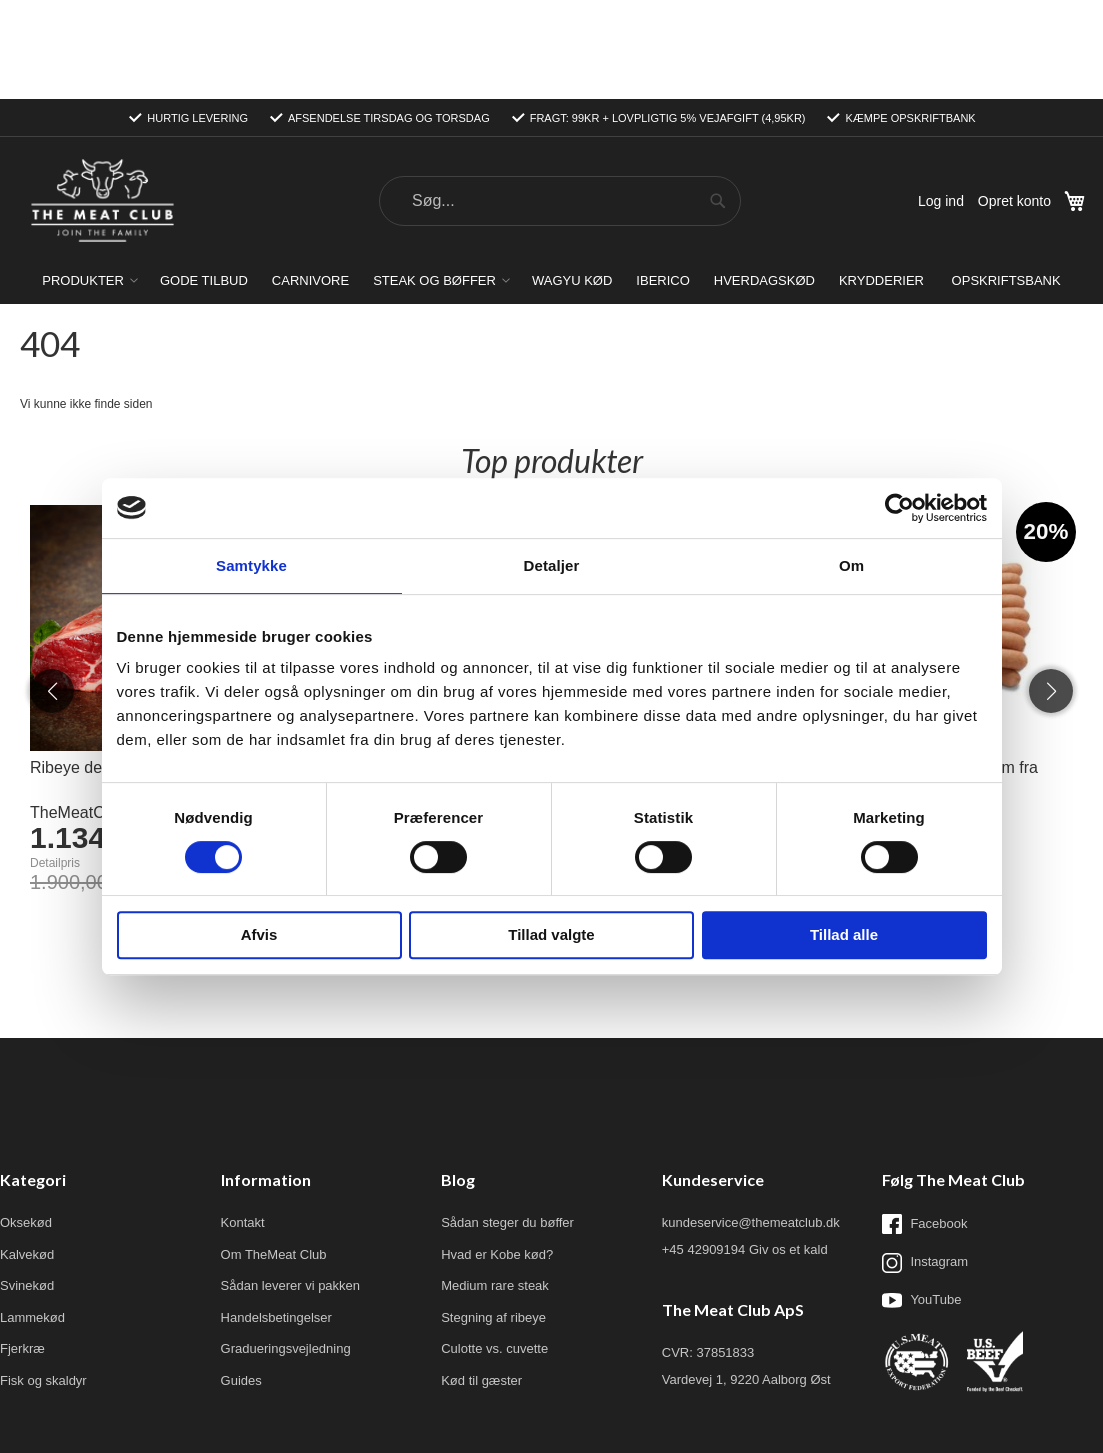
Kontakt (243, 1123)
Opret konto (1014, 102)
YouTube (921, 1201)
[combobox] (560, 102)
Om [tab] (851, 565)
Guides (241, 1281)
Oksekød (26, 1123)
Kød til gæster (481, 1281)
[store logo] (102, 102)
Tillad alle (844, 934)
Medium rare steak (495, 1186)
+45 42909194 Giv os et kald (745, 1150)
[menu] (551, 181)
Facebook (924, 1125)
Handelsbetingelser (276, 1218)
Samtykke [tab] (251, 565)
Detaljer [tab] (552, 565)
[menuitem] (89, 181)
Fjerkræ (22, 1249)
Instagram (925, 1164)
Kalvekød (27, 1155)
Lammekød (32, 1218)
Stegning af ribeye (493, 1218)
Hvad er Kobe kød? (497, 1155)
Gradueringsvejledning (286, 1249)
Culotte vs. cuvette (494, 1249)
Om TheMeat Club (274, 1155)
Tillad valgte (551, 934)
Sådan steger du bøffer (507, 1123)
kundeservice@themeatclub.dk (751, 1123)
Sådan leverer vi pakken (290, 1186)
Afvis (259, 934)
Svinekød (27, 1186)
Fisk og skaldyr (43, 1281)
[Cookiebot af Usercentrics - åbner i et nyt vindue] (899, 508)
